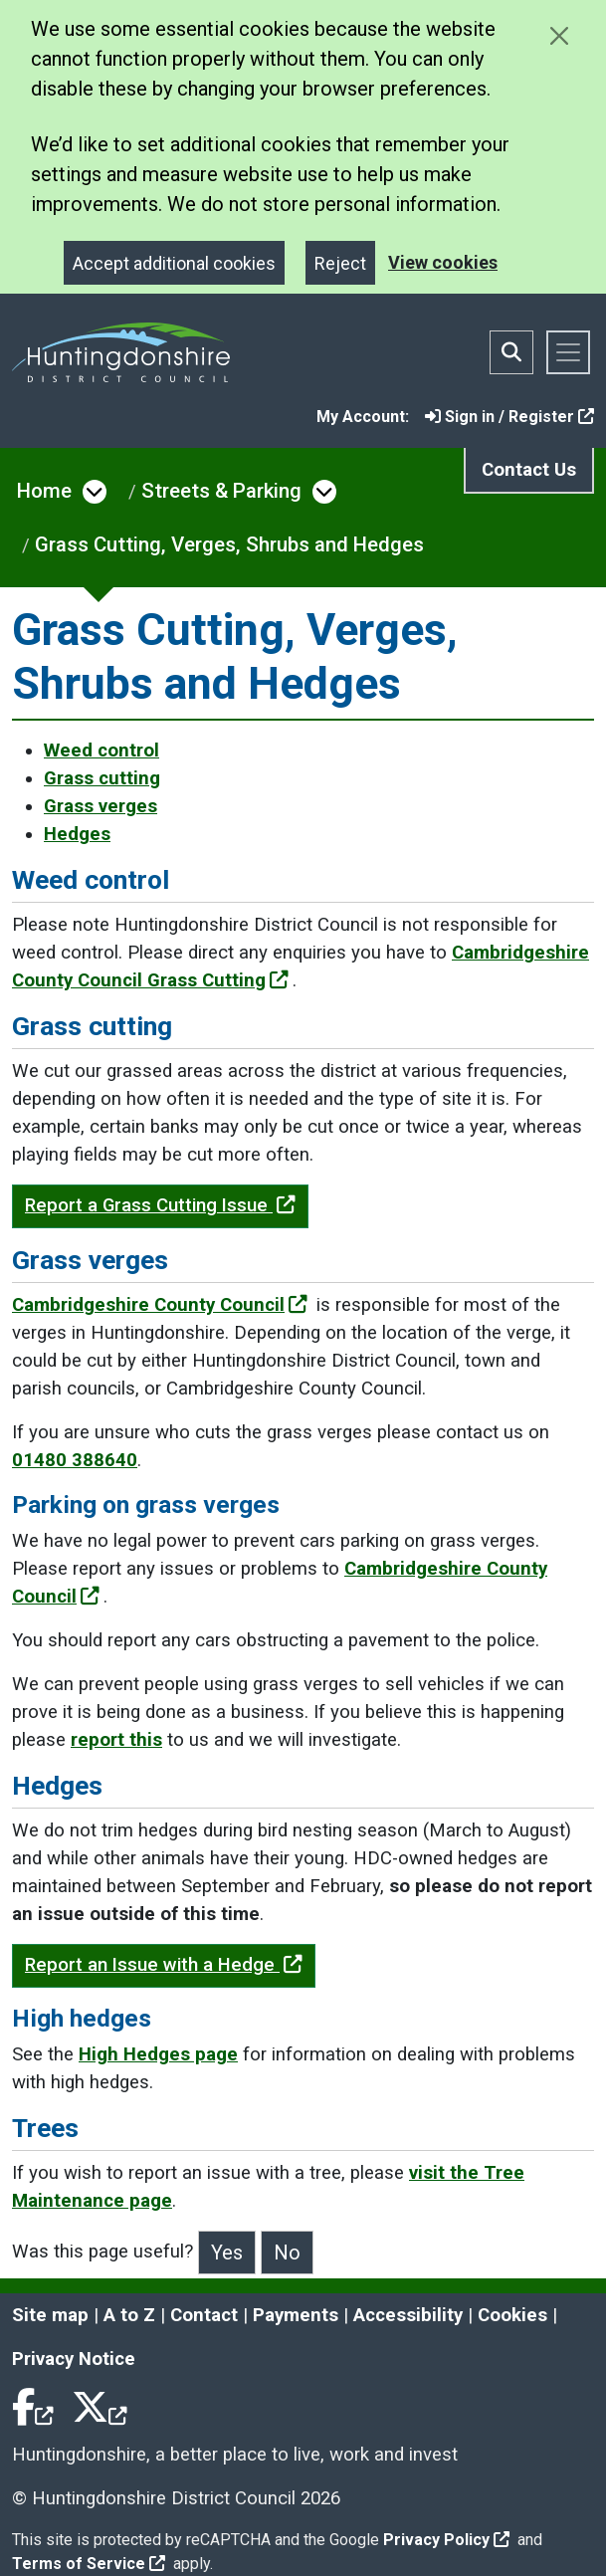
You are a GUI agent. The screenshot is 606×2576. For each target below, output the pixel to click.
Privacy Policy (446, 2539)
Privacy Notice (73, 2359)
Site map (50, 2315)
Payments (295, 2315)
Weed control (101, 750)
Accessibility (408, 2315)
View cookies (443, 262)
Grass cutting (102, 778)
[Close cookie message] (558, 35)
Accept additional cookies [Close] (174, 263)
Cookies (512, 2315)
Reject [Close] (340, 263)
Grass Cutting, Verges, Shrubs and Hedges (229, 544)
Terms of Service (88, 2563)
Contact (204, 2315)
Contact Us (529, 470)
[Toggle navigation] (568, 352)
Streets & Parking (221, 491)
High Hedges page (158, 2054)
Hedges (77, 834)
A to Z (129, 2315)
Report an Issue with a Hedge (164, 1965)
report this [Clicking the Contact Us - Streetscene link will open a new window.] (116, 1740)
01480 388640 (74, 1460)
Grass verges (100, 806)
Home (44, 491)
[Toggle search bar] (511, 352)
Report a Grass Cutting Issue (160, 1205)
